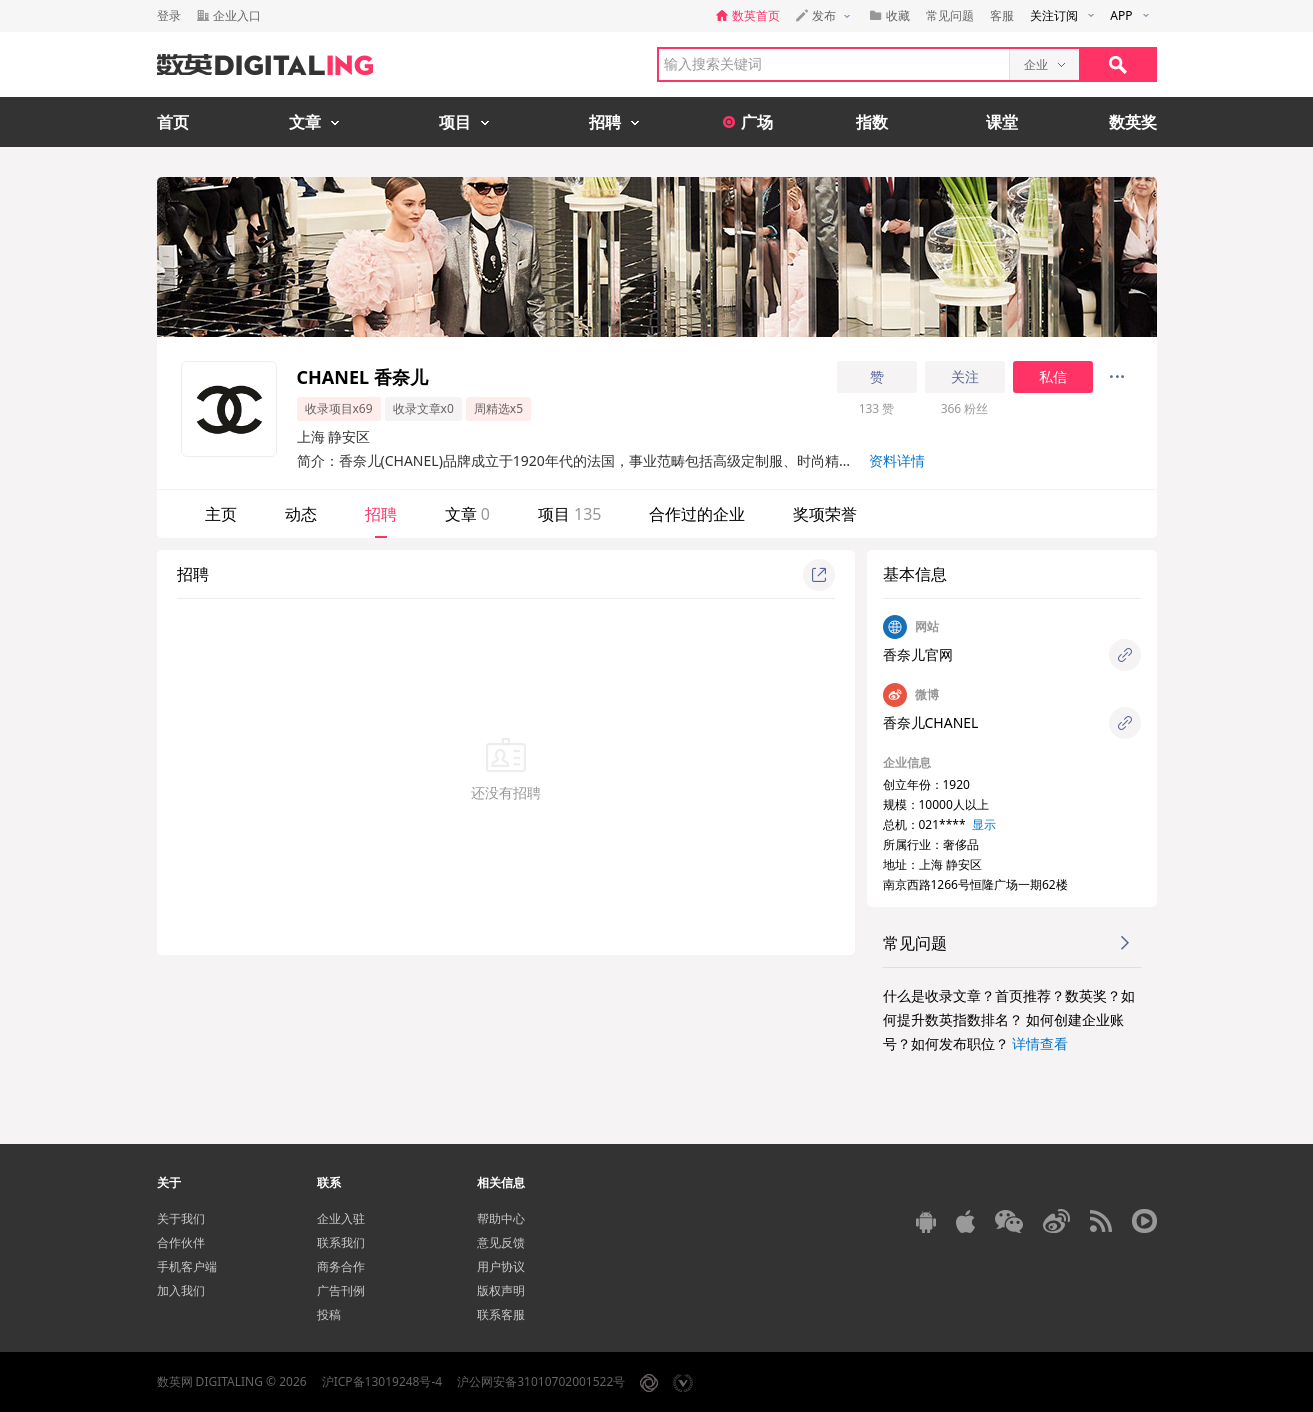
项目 (570, 514)
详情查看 (1040, 1043)
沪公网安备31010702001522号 (541, 1381)
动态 (301, 514)
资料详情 (897, 460)
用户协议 (501, 1266)
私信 (1053, 377)
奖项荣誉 (825, 514)
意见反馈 (501, 1242)
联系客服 (501, 1314)
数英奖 (1133, 122)
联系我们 (341, 1242)
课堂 (1002, 122)
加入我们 (181, 1290)
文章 (467, 514)
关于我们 (181, 1218)
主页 (221, 514)
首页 (173, 122)
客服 (1002, 15)
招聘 (381, 514)
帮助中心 (501, 1218)
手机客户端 (187, 1266)
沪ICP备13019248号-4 (382, 1381)
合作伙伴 (181, 1242)
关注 (965, 377)
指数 (872, 122)
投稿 (329, 1314)
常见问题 (950, 15)
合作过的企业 (697, 514)
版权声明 (501, 1290)
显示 (984, 824)
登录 (169, 15)
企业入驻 (341, 1218)
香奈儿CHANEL (931, 722)
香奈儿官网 (918, 654)
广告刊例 (341, 1290)
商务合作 (341, 1266)
